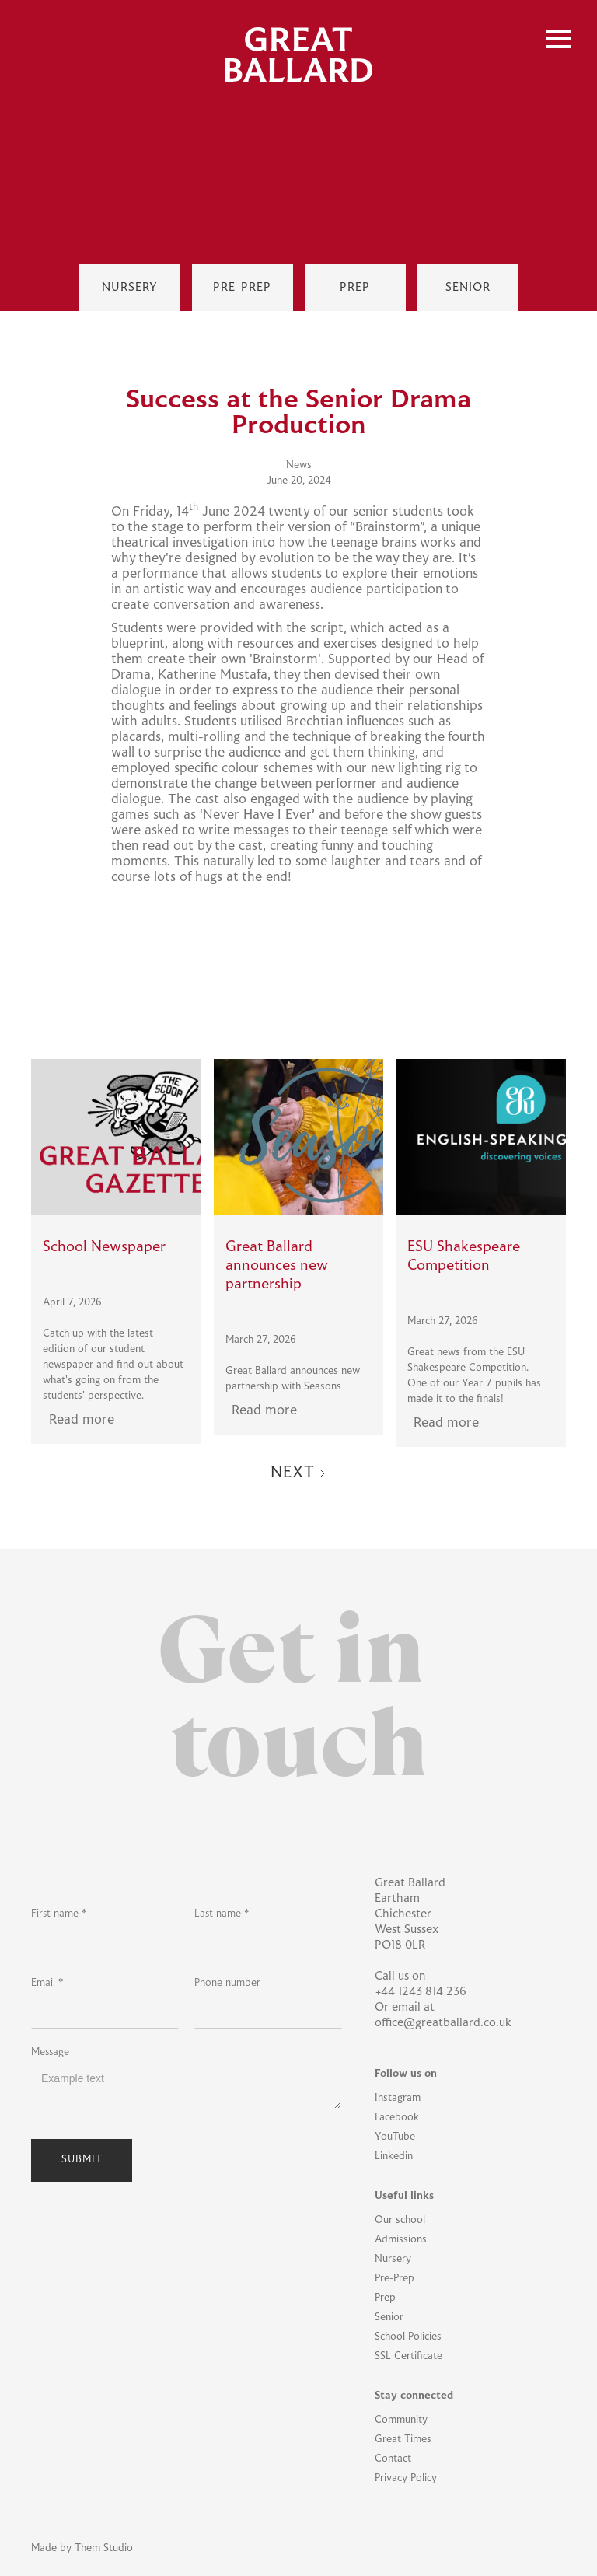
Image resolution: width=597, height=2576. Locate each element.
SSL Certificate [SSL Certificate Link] (408, 2356)
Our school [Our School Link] (400, 2220)
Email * (47, 1983)
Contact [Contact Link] (393, 2459)
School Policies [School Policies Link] (408, 2337)
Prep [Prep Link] (385, 2298)
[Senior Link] (467, 287)
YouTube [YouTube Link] (395, 2137)
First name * (58, 1914)
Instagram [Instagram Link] (398, 2098)
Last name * (221, 1914)
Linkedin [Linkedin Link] (394, 2156)
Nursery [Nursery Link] (393, 2259)
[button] (558, 39)
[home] (298, 54)
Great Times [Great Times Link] (403, 2439)
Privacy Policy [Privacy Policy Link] (406, 2478)
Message (50, 2052)
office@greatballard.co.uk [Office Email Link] (443, 2023)
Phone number (227, 1983)
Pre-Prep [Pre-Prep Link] (394, 2279)
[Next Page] (299, 1474)
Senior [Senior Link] (389, 2317)
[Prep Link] (355, 287)
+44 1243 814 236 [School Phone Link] (420, 1992)
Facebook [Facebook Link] (397, 2118)
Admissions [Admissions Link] (401, 2240)
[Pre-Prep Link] (242, 287)
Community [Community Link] (401, 2420)
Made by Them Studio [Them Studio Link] (82, 2548)
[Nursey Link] (129, 287)
